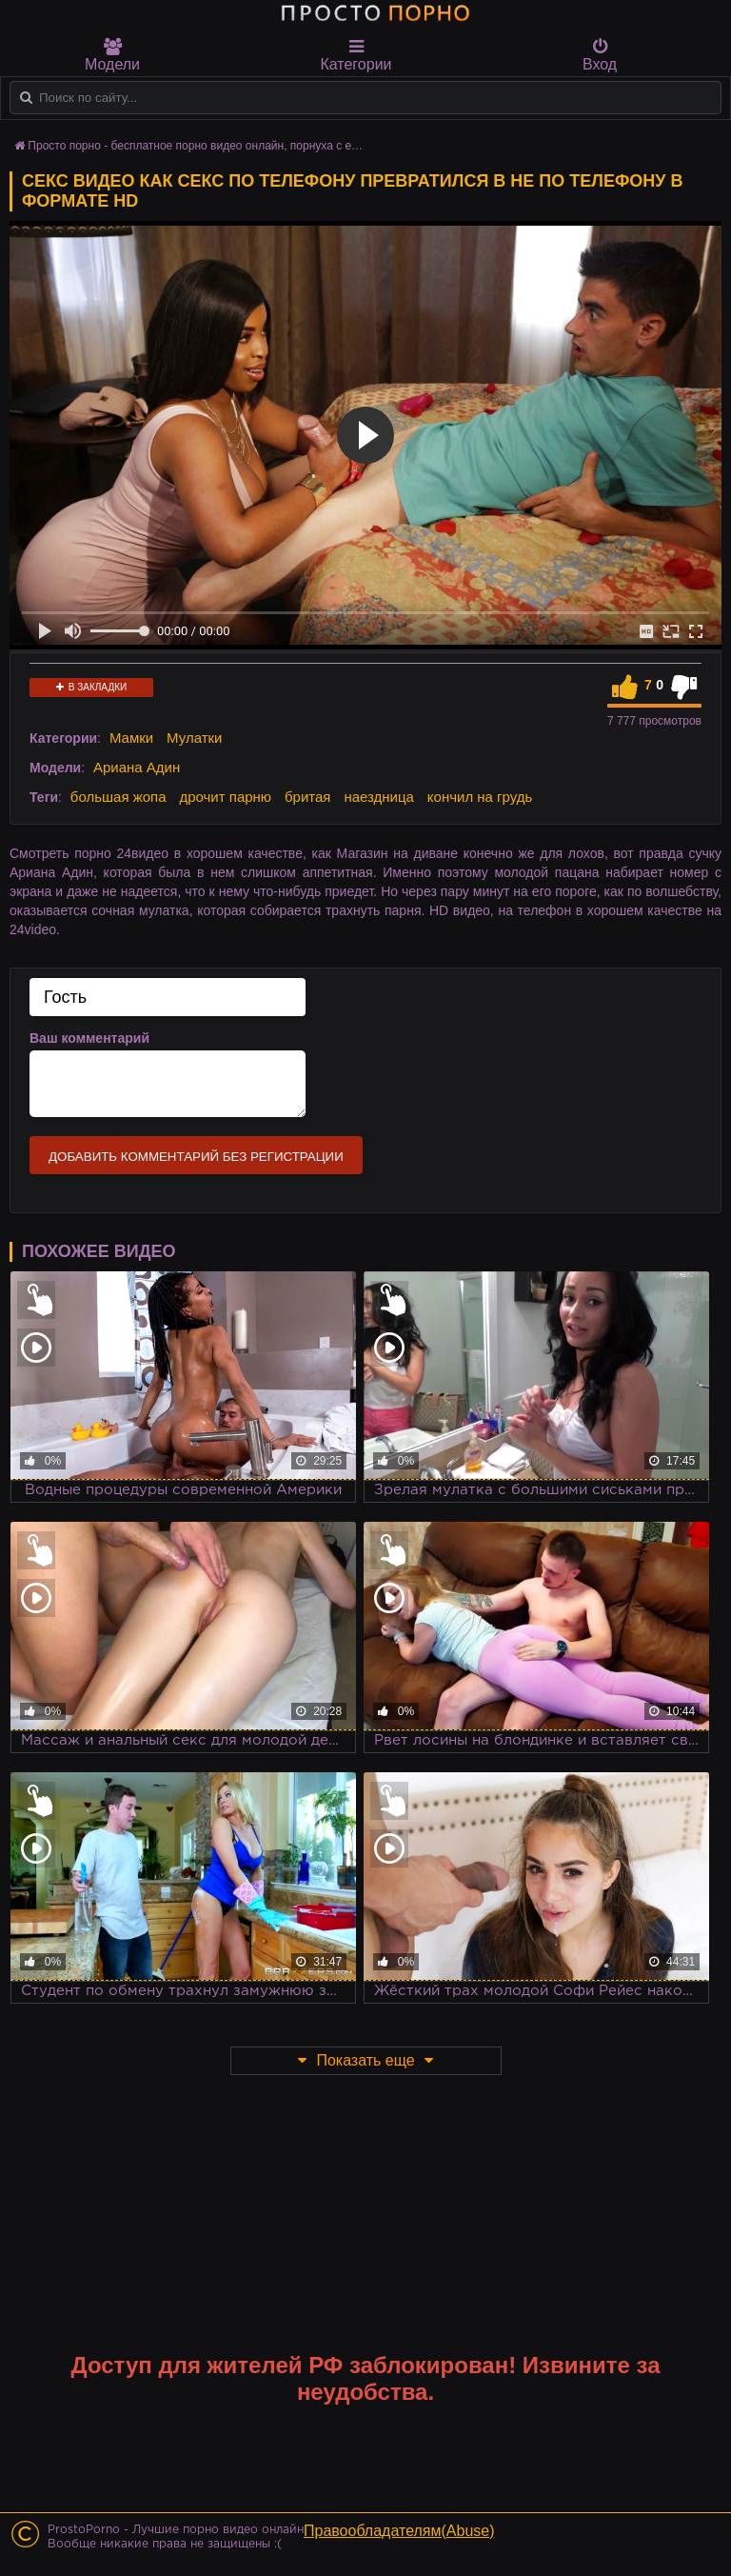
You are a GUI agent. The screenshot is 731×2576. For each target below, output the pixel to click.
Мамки (131, 737)
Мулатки (194, 737)
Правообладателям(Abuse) (399, 2531)
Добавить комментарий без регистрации (196, 1156)
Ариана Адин (136, 767)
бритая (307, 797)
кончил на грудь (479, 797)
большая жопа (118, 797)
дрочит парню (225, 797)
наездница (379, 797)
